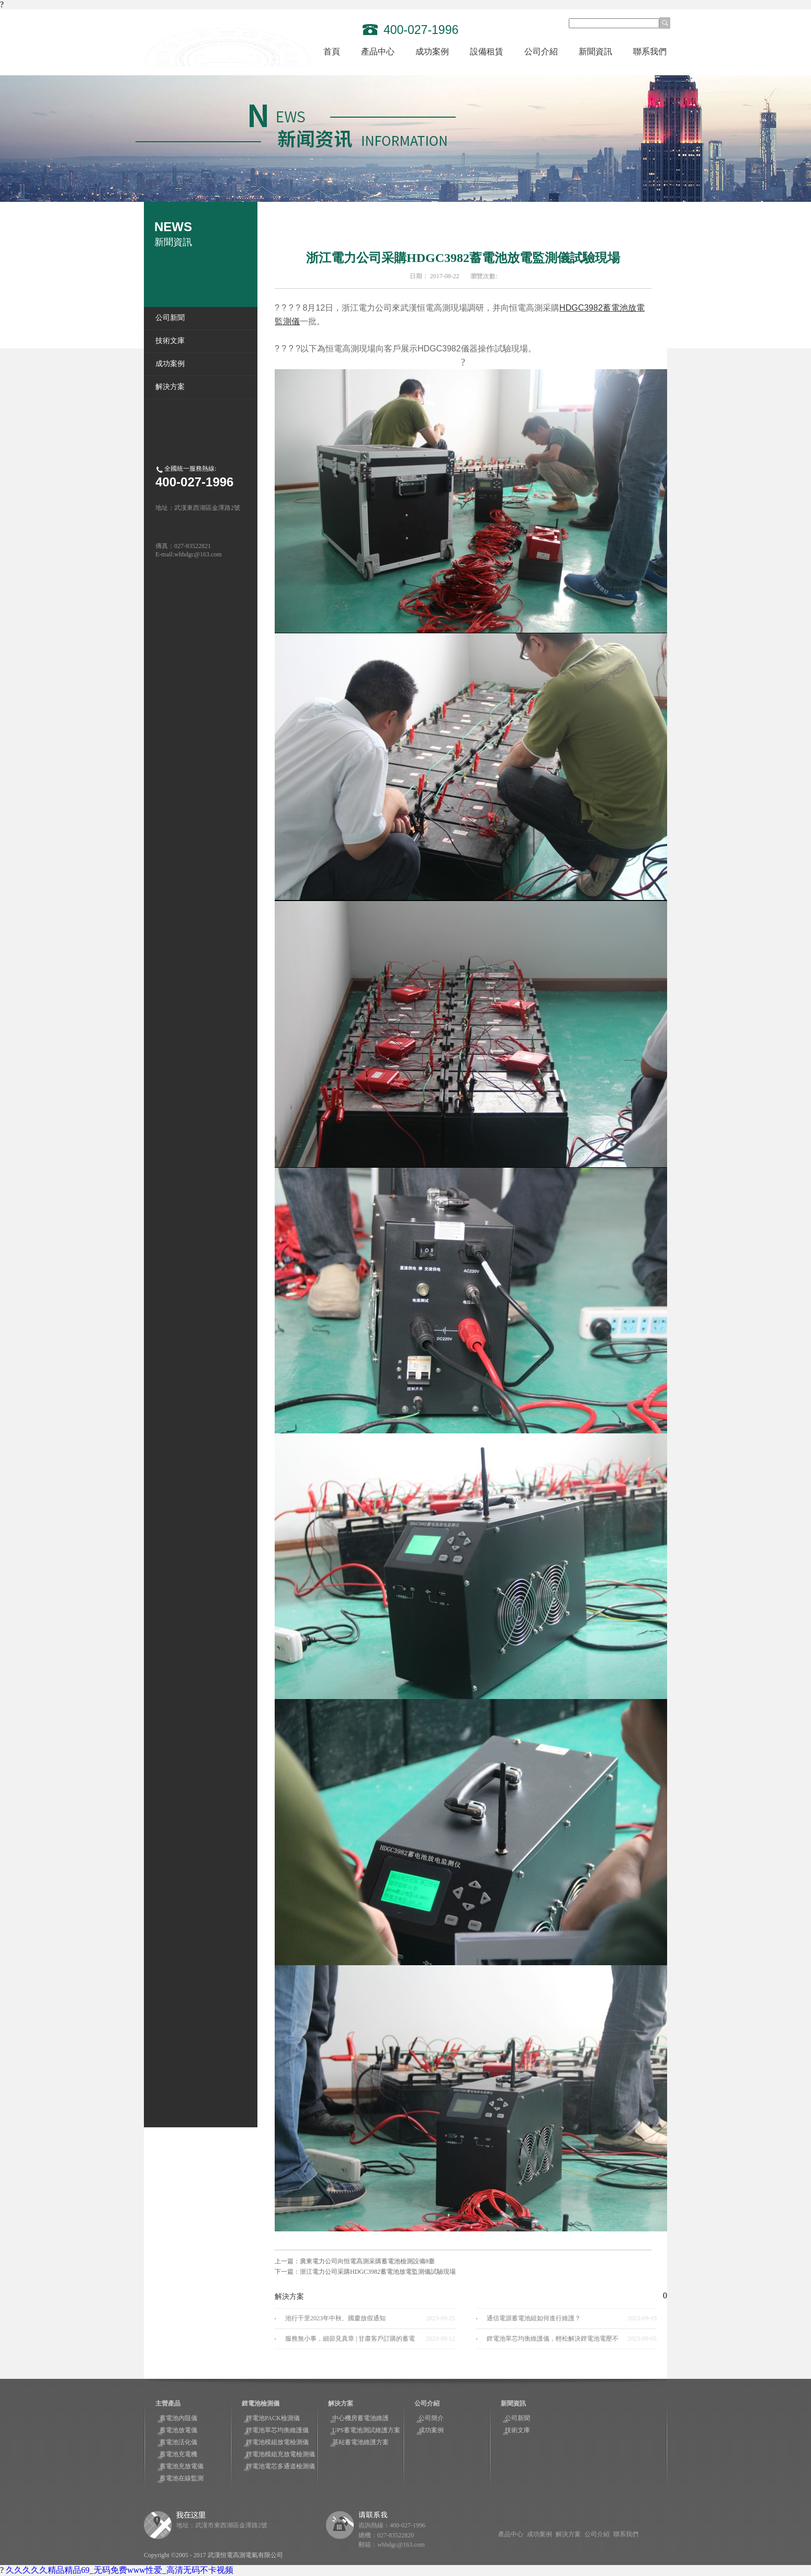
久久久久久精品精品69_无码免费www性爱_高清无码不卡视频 (119, 2570)
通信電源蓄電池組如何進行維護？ (534, 2318)
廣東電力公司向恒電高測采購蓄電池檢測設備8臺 (367, 2261)
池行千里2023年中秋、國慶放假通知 (335, 2318)
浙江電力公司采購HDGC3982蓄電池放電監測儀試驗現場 (378, 2271)
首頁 (331, 51)
